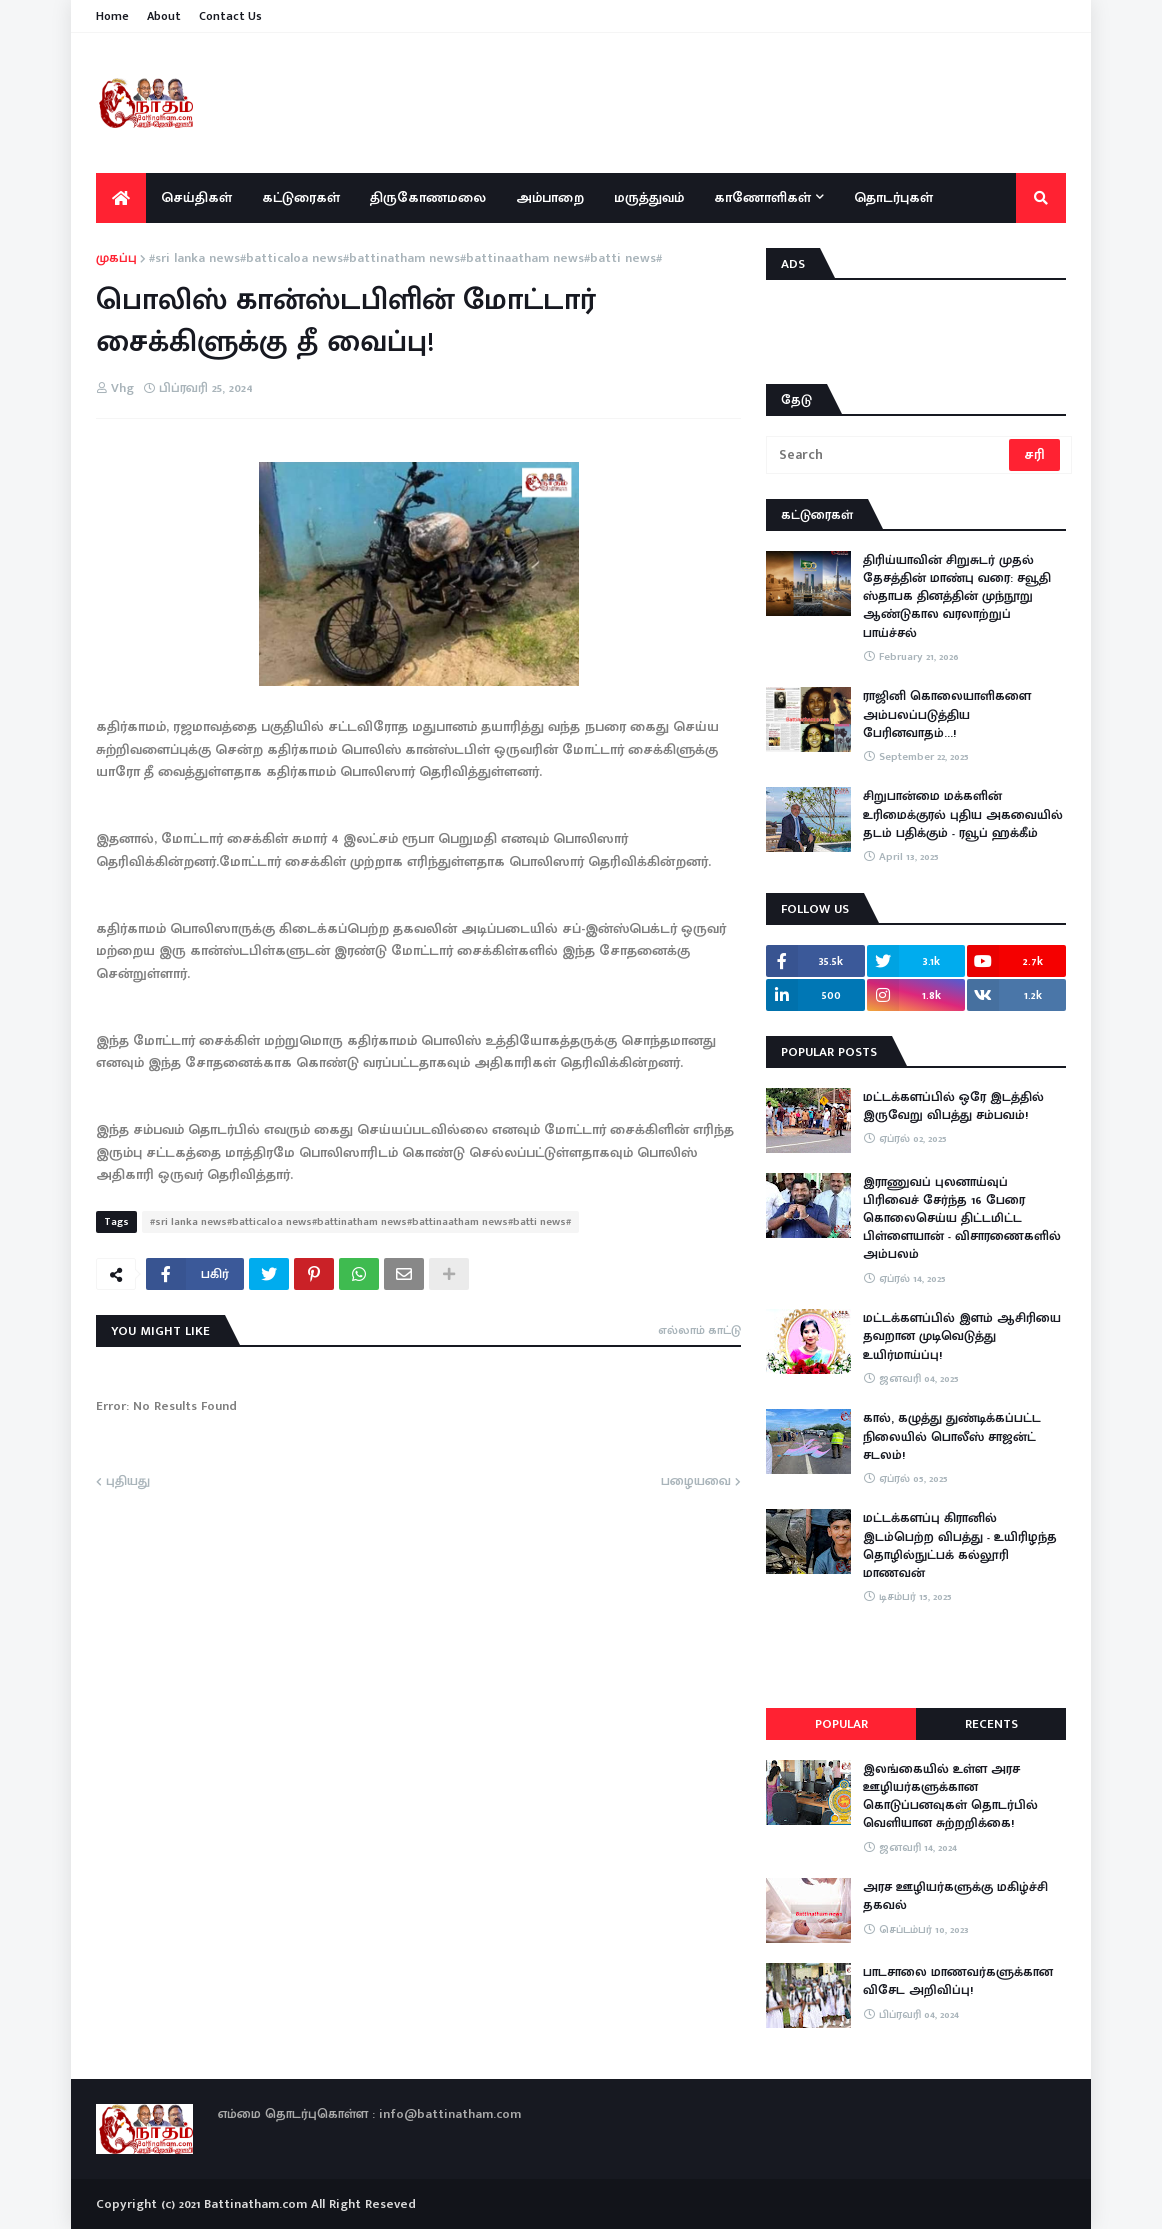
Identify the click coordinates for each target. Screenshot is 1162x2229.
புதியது (128, 1482)
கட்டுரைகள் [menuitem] (301, 197)
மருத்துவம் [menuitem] (649, 197)
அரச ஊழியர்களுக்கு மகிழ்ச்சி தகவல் (955, 1896)
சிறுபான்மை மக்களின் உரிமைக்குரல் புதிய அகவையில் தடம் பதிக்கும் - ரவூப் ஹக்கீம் (963, 814)
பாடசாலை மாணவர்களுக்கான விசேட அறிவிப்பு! (958, 1981)
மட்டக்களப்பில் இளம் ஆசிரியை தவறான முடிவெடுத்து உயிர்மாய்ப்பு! (962, 1336)
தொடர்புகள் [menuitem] (893, 197)
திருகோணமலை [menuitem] (428, 197)
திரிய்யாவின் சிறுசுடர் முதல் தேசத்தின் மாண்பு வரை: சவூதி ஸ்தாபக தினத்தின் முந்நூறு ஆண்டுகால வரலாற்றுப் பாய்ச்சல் (957, 596)
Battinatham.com (255, 2204)
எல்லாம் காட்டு (699, 1330)
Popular (841, 1724)
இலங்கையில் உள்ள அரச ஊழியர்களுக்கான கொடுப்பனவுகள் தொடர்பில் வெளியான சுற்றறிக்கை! (950, 1796)
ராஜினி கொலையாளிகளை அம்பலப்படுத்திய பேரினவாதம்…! (947, 714)
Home (112, 16)
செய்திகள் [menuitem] (196, 197)
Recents (991, 1724)
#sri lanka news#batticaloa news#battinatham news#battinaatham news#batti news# (405, 259)
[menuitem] (121, 198)
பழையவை (696, 1482)
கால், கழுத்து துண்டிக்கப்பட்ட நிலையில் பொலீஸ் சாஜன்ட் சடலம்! (952, 1436)
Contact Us (230, 16)
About (164, 16)
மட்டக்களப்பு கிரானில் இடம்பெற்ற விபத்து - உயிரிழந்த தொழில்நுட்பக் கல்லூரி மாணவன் (960, 1545)
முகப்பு (116, 259)
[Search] (889, 455)
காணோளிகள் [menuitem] (762, 197)
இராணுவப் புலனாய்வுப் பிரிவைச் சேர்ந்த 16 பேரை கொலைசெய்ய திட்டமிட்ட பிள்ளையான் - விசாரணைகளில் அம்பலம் (962, 1218)
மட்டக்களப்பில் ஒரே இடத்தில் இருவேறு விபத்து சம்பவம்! (953, 1106)
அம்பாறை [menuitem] (550, 197)
